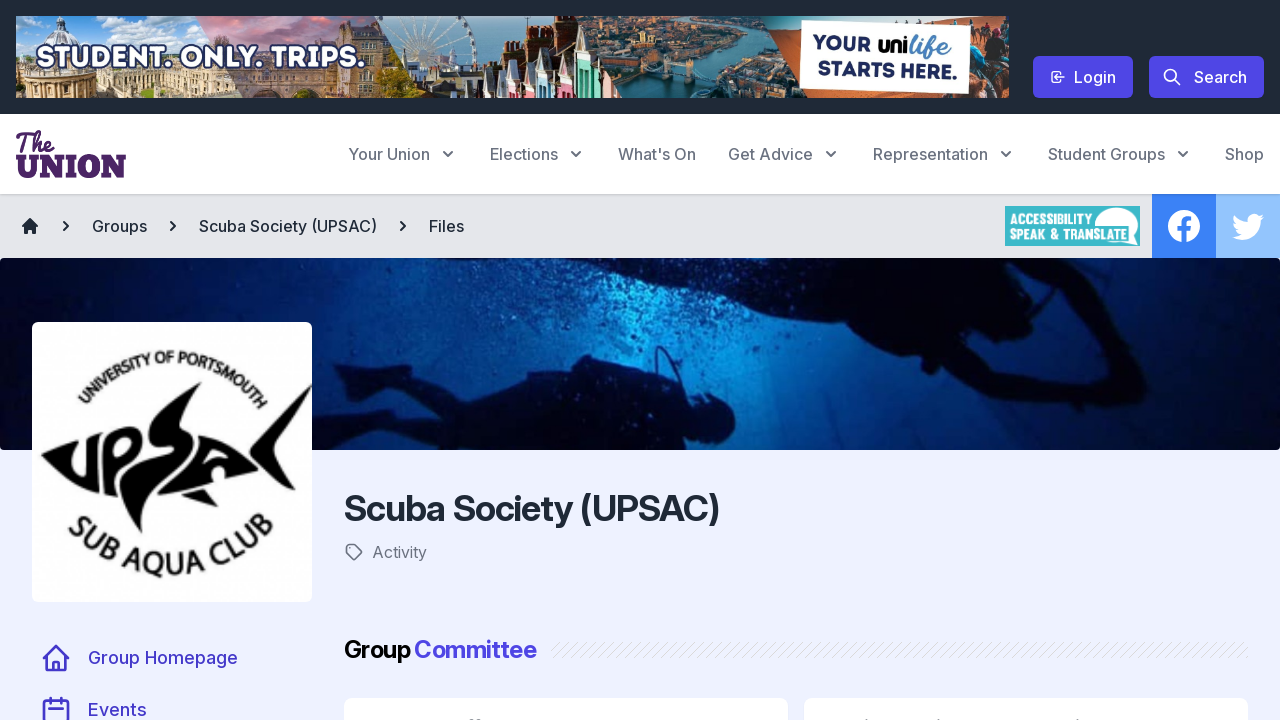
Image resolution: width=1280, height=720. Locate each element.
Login (1083, 77)
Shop (1244, 154)
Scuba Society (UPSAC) (288, 226)
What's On (657, 154)
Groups (119, 226)
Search (1204, 77)
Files (446, 226)
